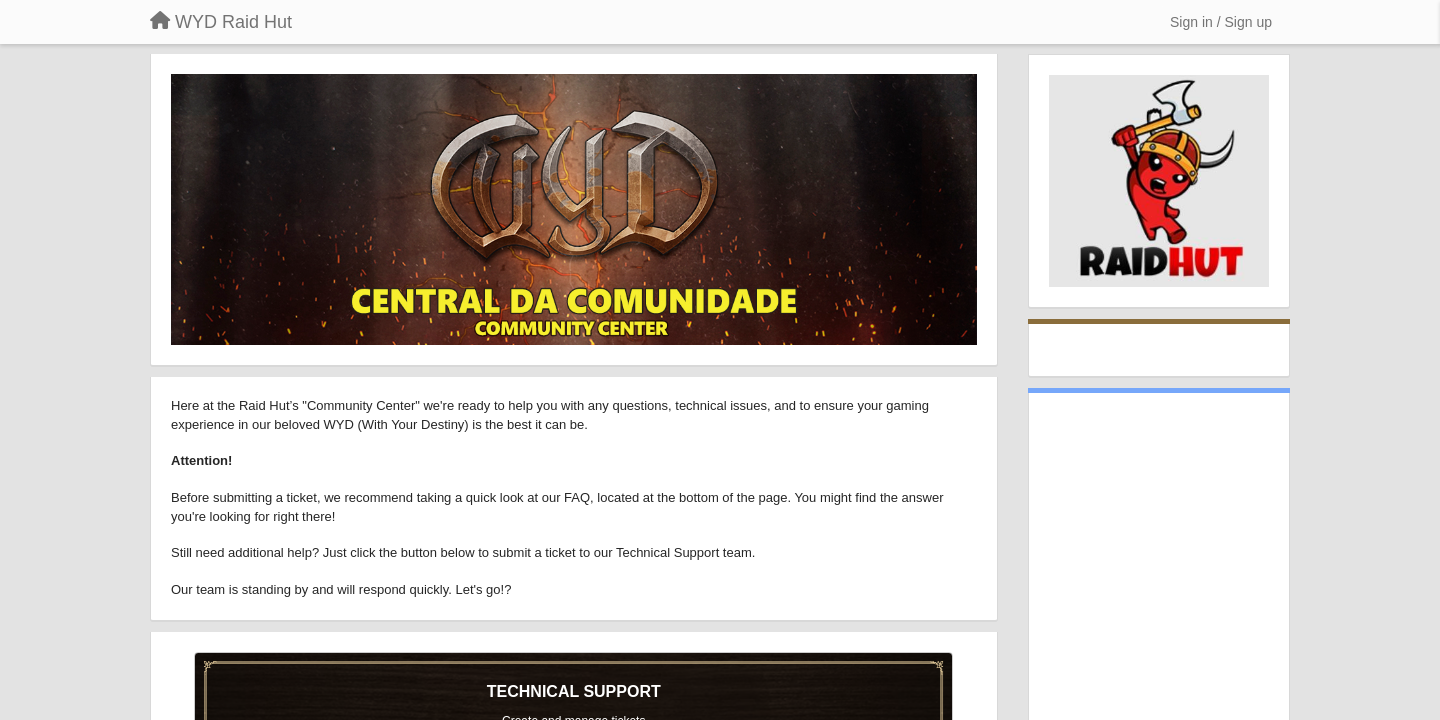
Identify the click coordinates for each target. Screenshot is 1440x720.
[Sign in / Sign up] (1221, 22)
